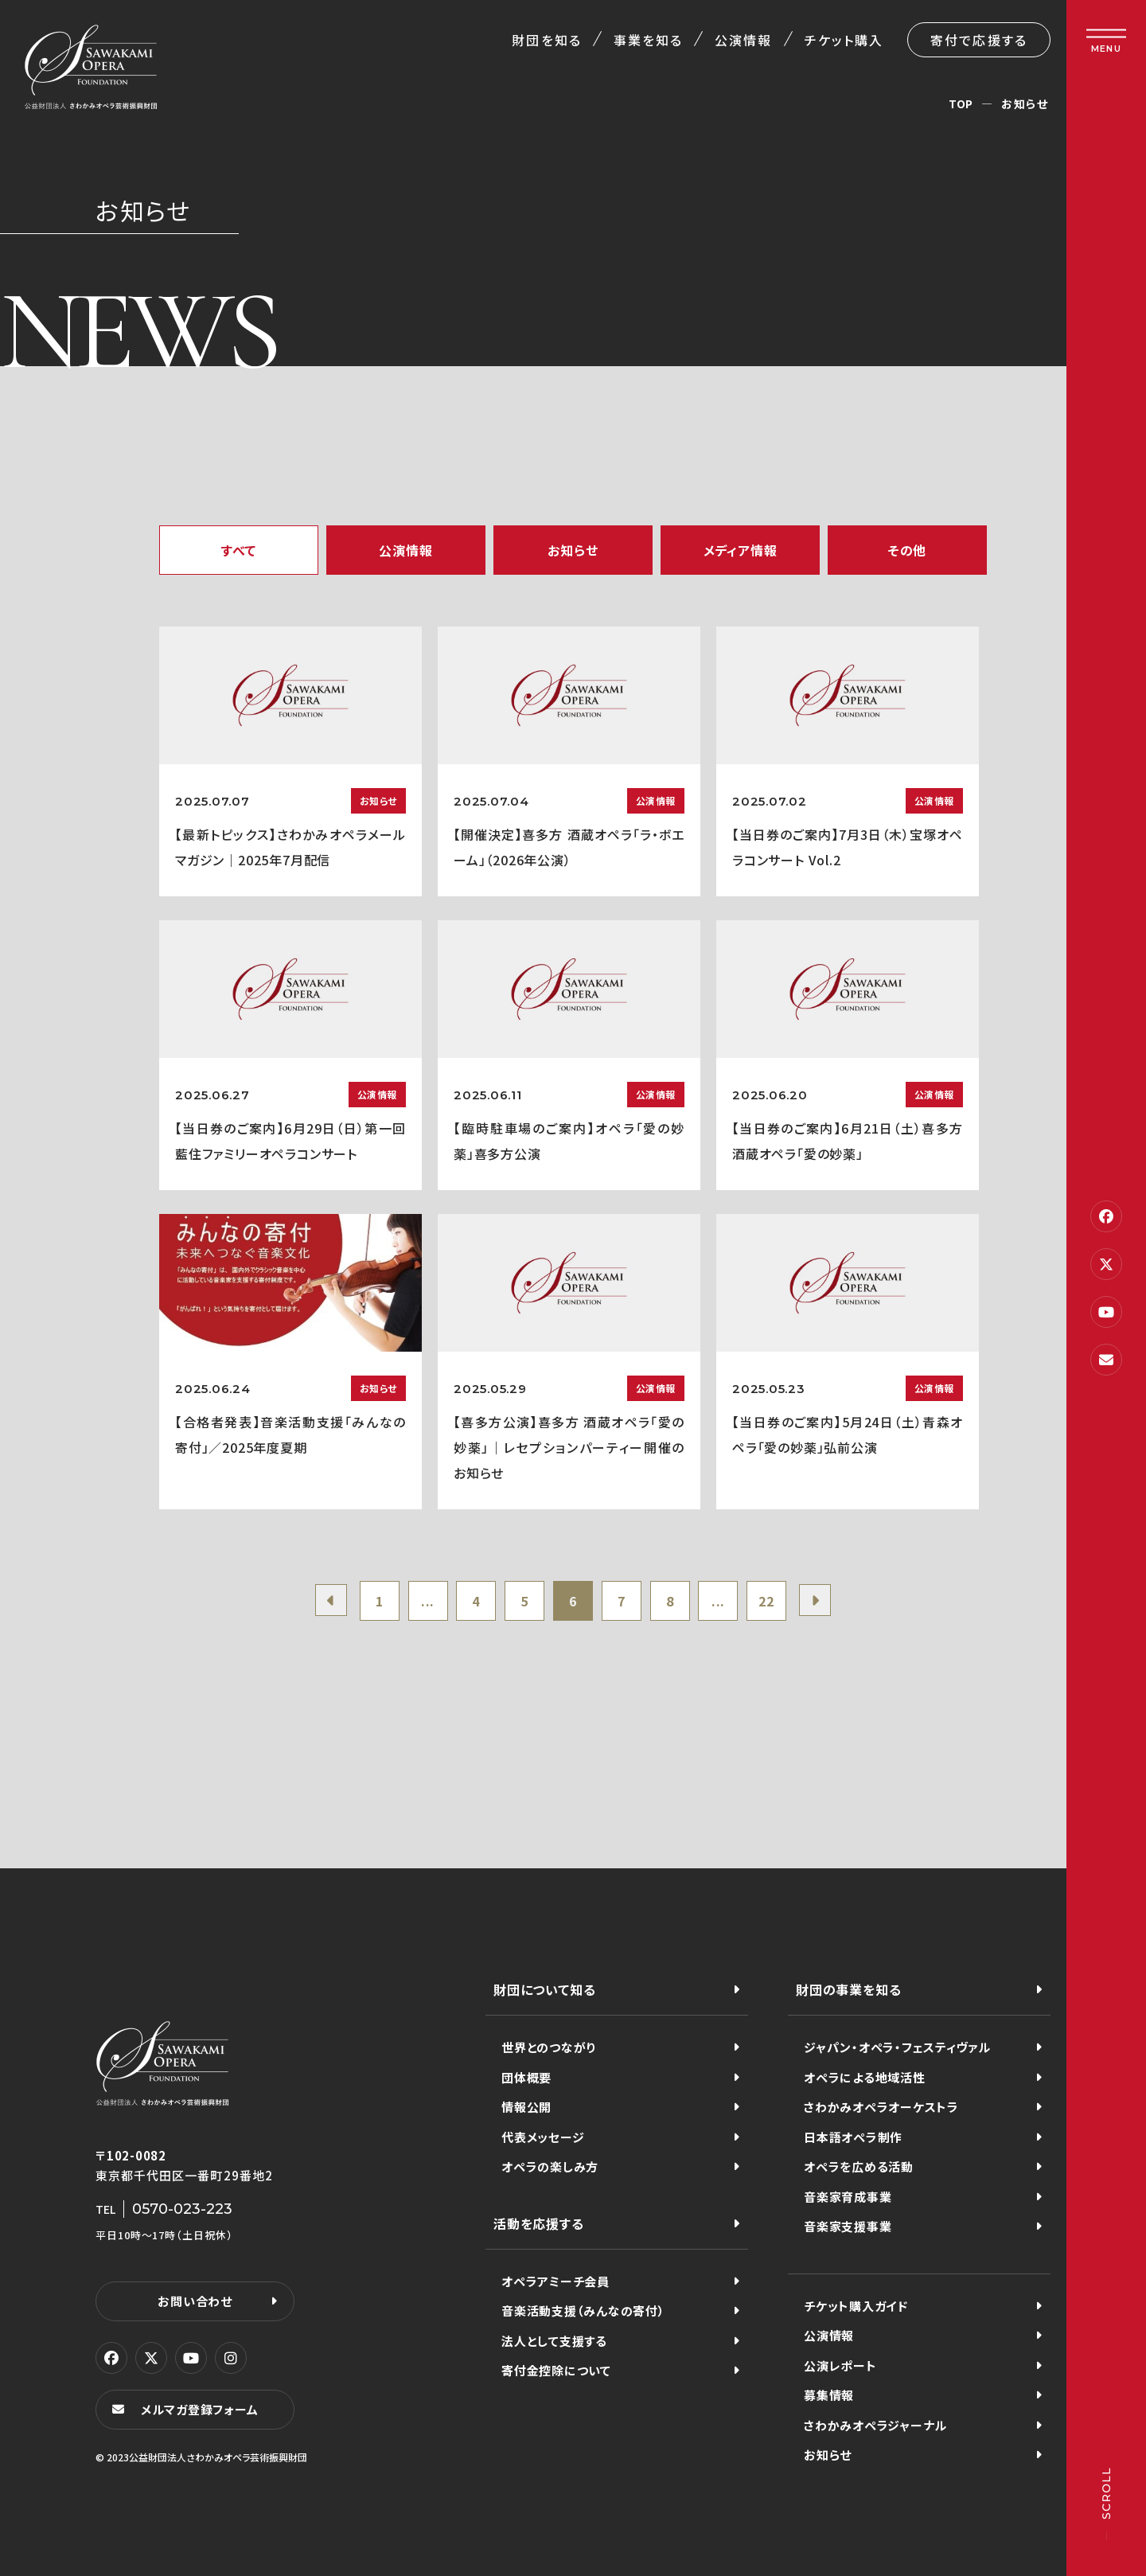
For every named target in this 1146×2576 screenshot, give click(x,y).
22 (766, 1600)
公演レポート (840, 2365)
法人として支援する (554, 2340)
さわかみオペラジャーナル (875, 2425)
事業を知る (648, 39)
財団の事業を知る (848, 1989)
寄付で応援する (978, 39)
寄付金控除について (556, 2370)
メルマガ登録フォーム (200, 2409)
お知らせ (573, 550)
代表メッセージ (542, 2137)
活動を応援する (538, 2223)
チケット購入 (844, 39)
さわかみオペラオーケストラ (881, 2106)
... (428, 1600)
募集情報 (829, 2395)
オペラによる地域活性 (865, 2077)
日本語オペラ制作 (853, 2137)
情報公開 (526, 2106)
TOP (961, 103)
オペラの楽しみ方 (549, 2166)
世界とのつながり (548, 2047)
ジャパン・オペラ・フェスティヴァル (897, 2047)
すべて (238, 550)
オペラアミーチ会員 (555, 2281)
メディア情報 (741, 550)
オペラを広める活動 (859, 2166)
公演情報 (743, 39)
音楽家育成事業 (847, 2196)
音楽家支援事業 (847, 2226)
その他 (907, 550)
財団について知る (544, 1989)
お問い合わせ (195, 2301)
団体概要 (526, 2077)
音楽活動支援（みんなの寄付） (583, 2310)
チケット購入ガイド (856, 2305)
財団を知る (546, 39)
